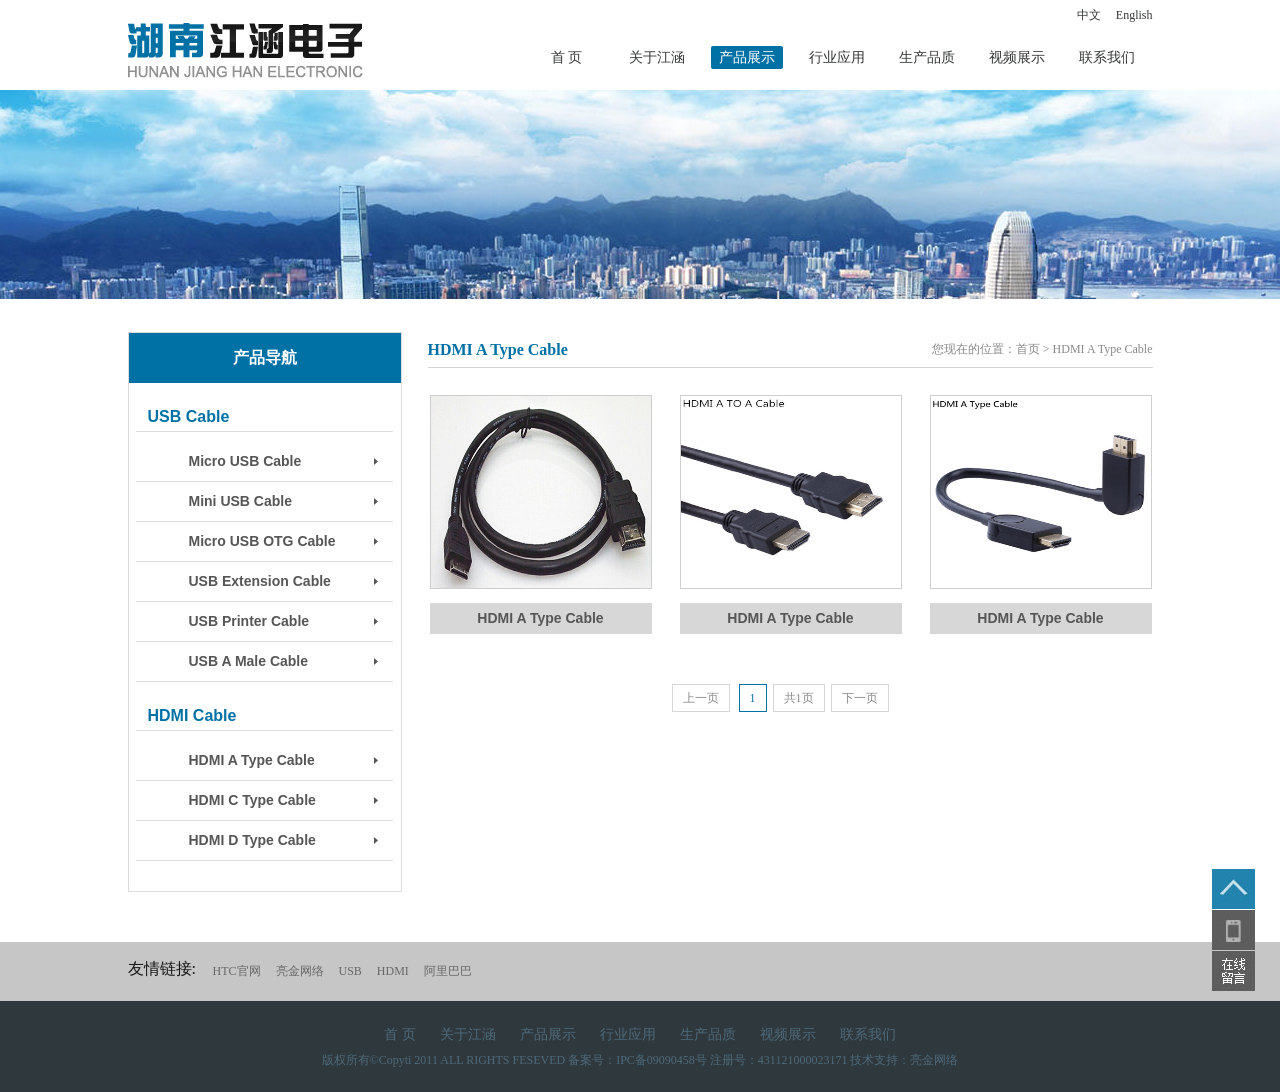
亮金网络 (300, 971)
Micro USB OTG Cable (262, 541)
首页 (1028, 349)
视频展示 (1017, 57)
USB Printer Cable (249, 621)
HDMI (393, 971)
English (1134, 15)
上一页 (701, 698)
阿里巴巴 (448, 971)
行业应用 (837, 57)
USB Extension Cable (260, 581)
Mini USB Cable (240, 501)
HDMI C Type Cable (252, 800)
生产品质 (927, 57)
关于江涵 (657, 57)
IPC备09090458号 (661, 1060)
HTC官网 (237, 971)
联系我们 (1107, 57)
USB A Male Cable (249, 661)
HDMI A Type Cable (252, 760)
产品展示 (747, 57)
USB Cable (189, 416)
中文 (1089, 15)
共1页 (799, 698)
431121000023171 (803, 1060)
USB (350, 971)
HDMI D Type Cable (252, 840)
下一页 (860, 698)
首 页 (567, 57)
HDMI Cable (192, 715)
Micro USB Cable (245, 461)
